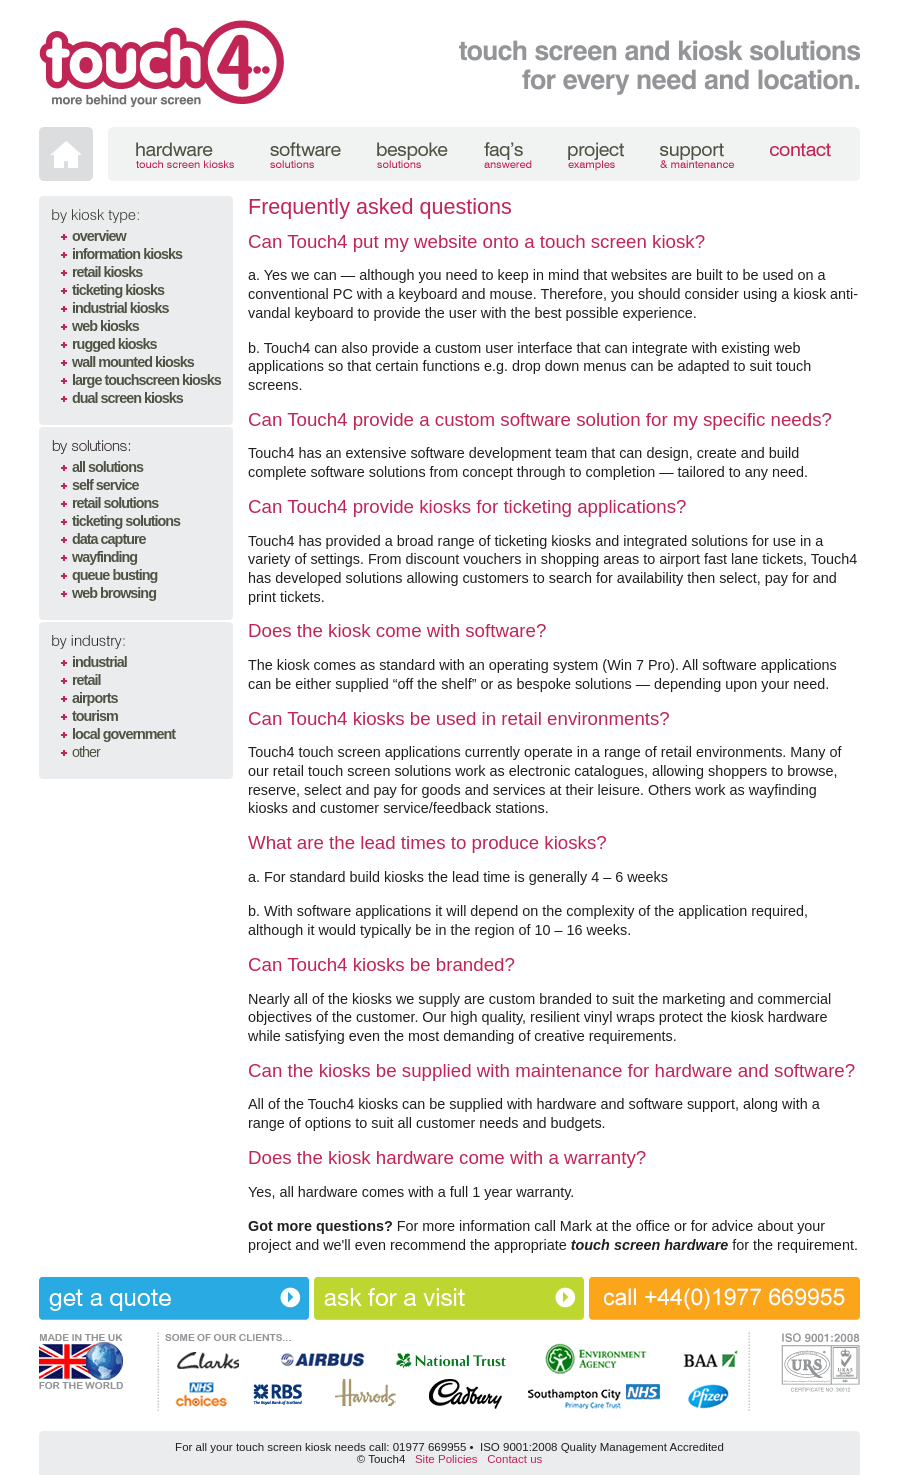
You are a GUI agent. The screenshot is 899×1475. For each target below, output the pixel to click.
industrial (99, 662)
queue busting (114, 575)
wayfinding (104, 557)
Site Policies (446, 1459)
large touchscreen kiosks (146, 380)
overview (99, 236)
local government (123, 734)
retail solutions (115, 503)
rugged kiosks (114, 344)
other (86, 752)
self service (105, 485)
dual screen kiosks (127, 398)
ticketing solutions (126, 521)
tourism (95, 716)
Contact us (514, 1459)
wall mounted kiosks (133, 362)
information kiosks (127, 254)
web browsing (114, 593)
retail (86, 680)
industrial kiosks (120, 308)
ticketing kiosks (118, 290)
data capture (109, 539)
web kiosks (105, 326)
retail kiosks (107, 272)
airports (95, 698)
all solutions (107, 467)
